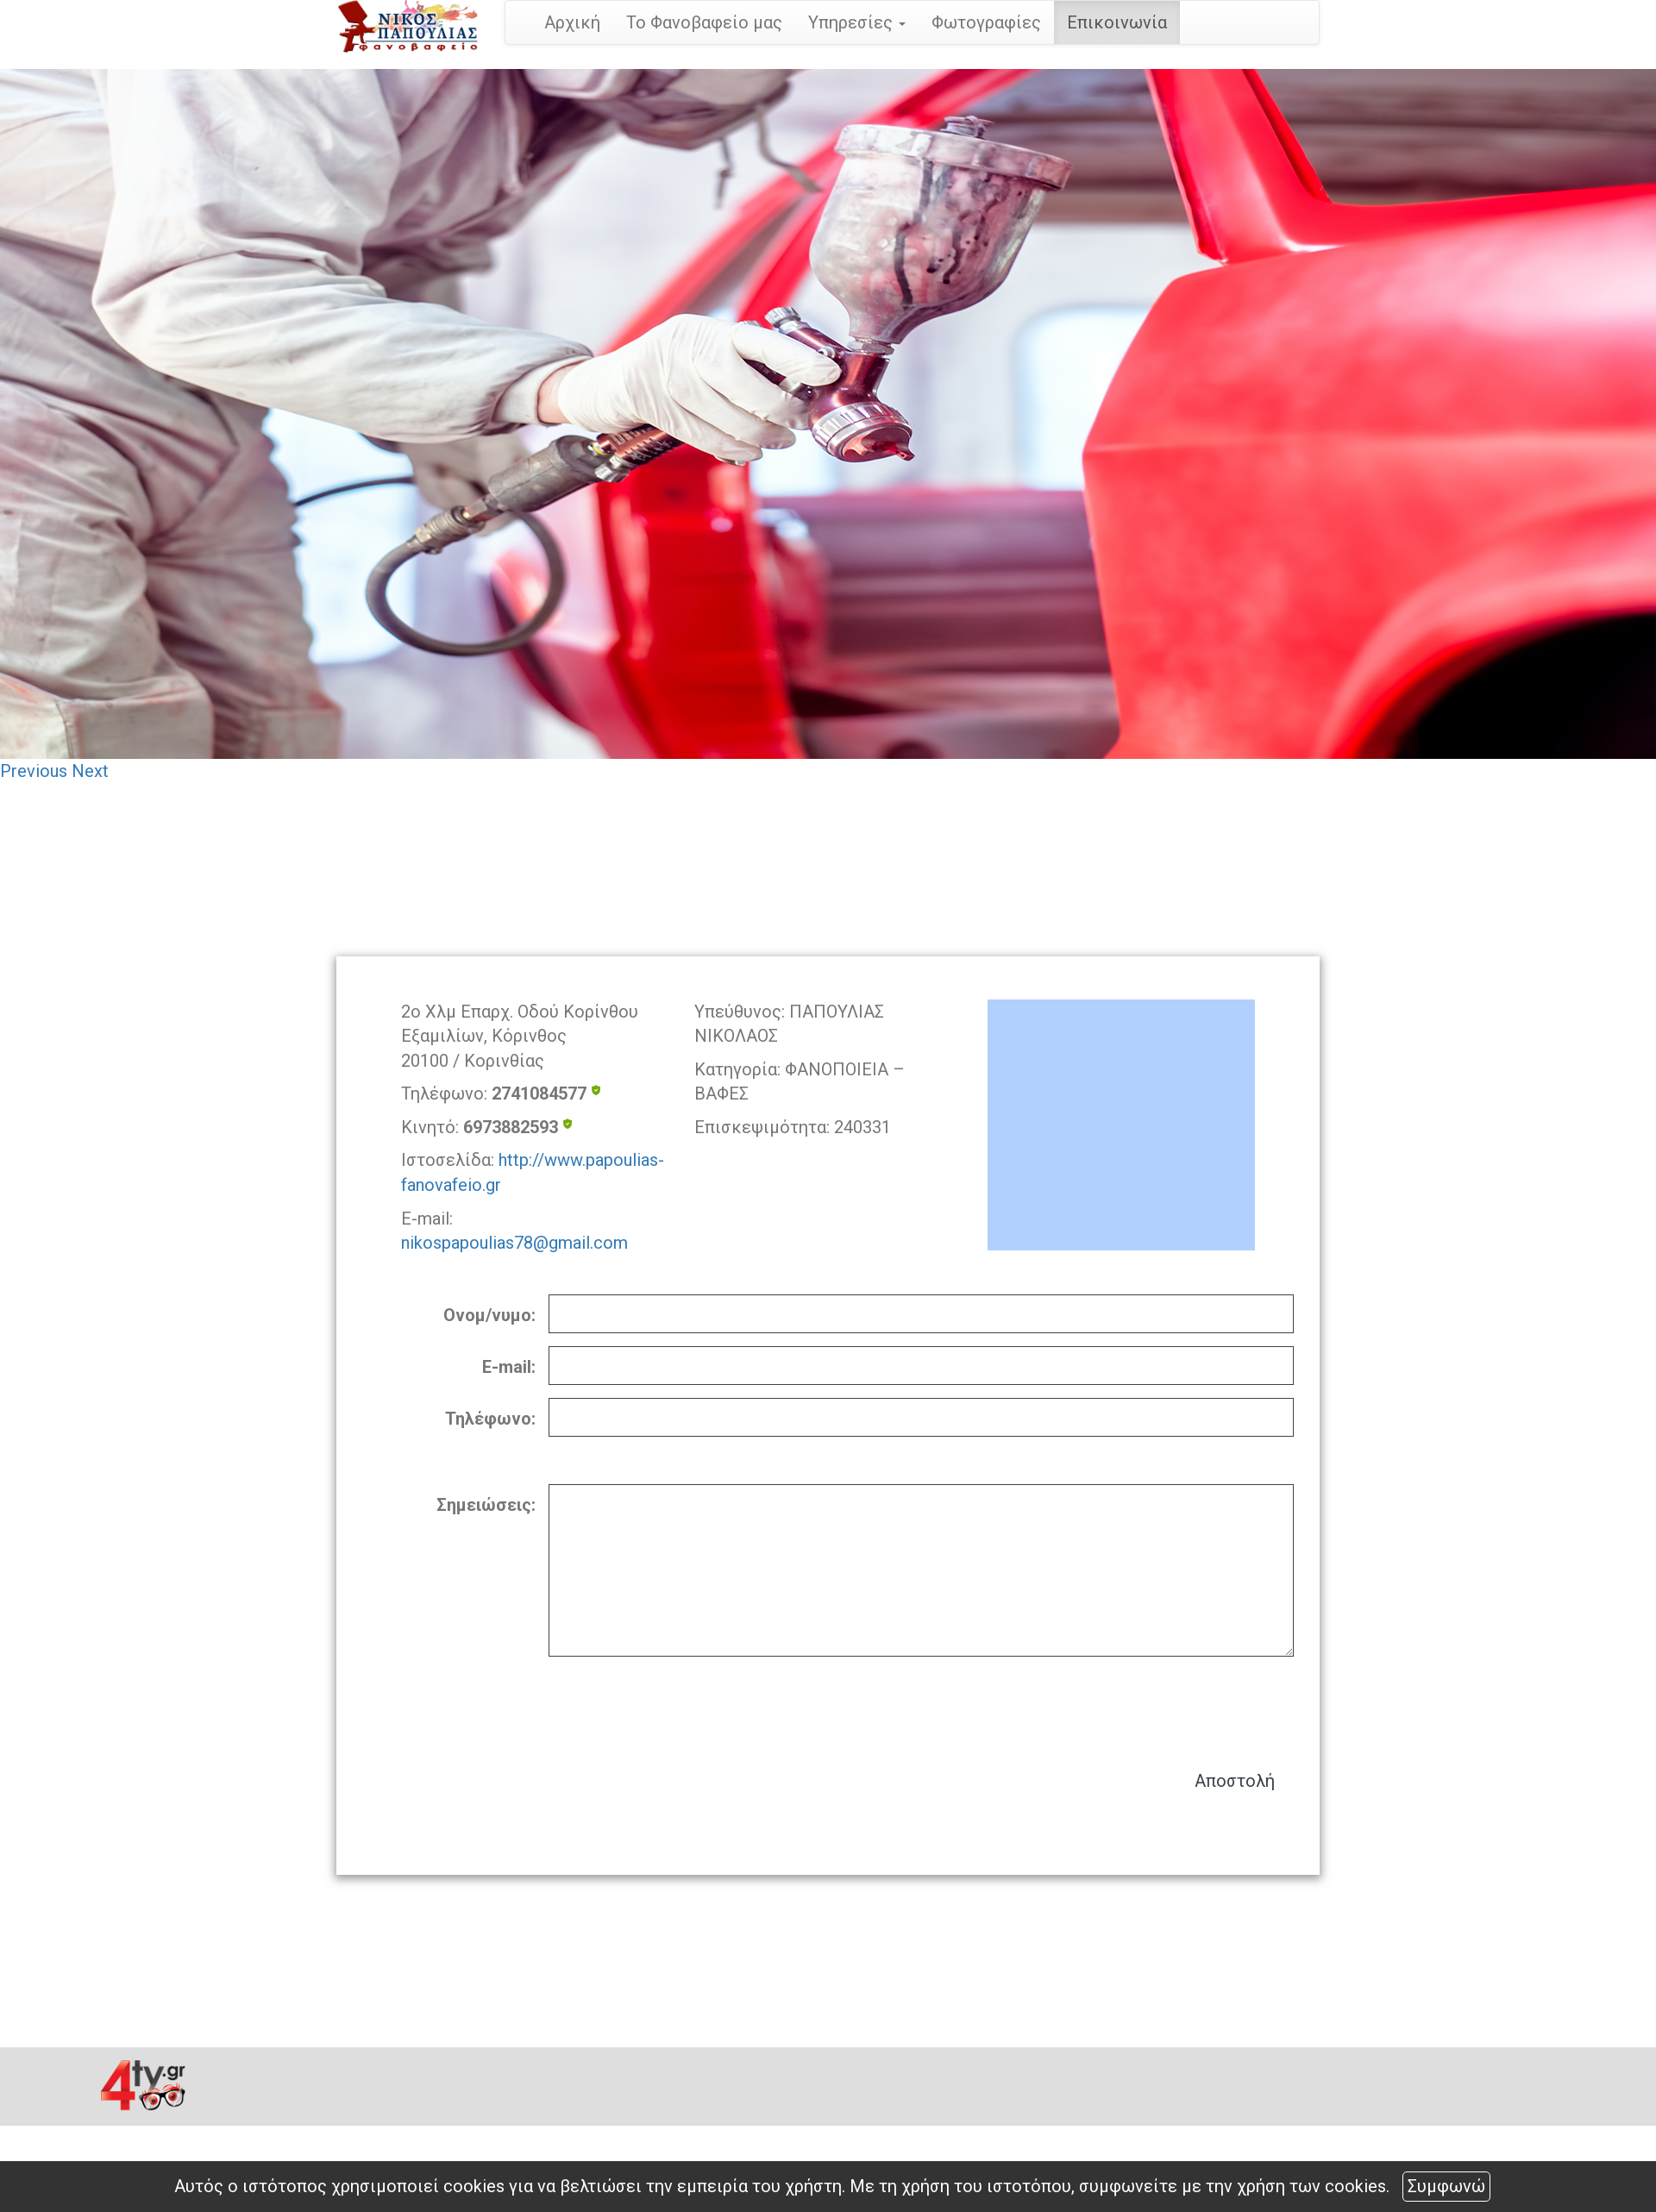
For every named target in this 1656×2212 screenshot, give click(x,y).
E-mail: (509, 1367)
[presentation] (1163, 1705)
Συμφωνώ (1446, 2186)
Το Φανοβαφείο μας (704, 22)
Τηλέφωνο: (490, 1418)
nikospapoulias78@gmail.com (514, 1242)
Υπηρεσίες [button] (857, 22)
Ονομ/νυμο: (489, 1315)
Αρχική (572, 22)
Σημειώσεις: (486, 1505)
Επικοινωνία (1117, 22)
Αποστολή (1235, 1780)
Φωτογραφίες (986, 22)
